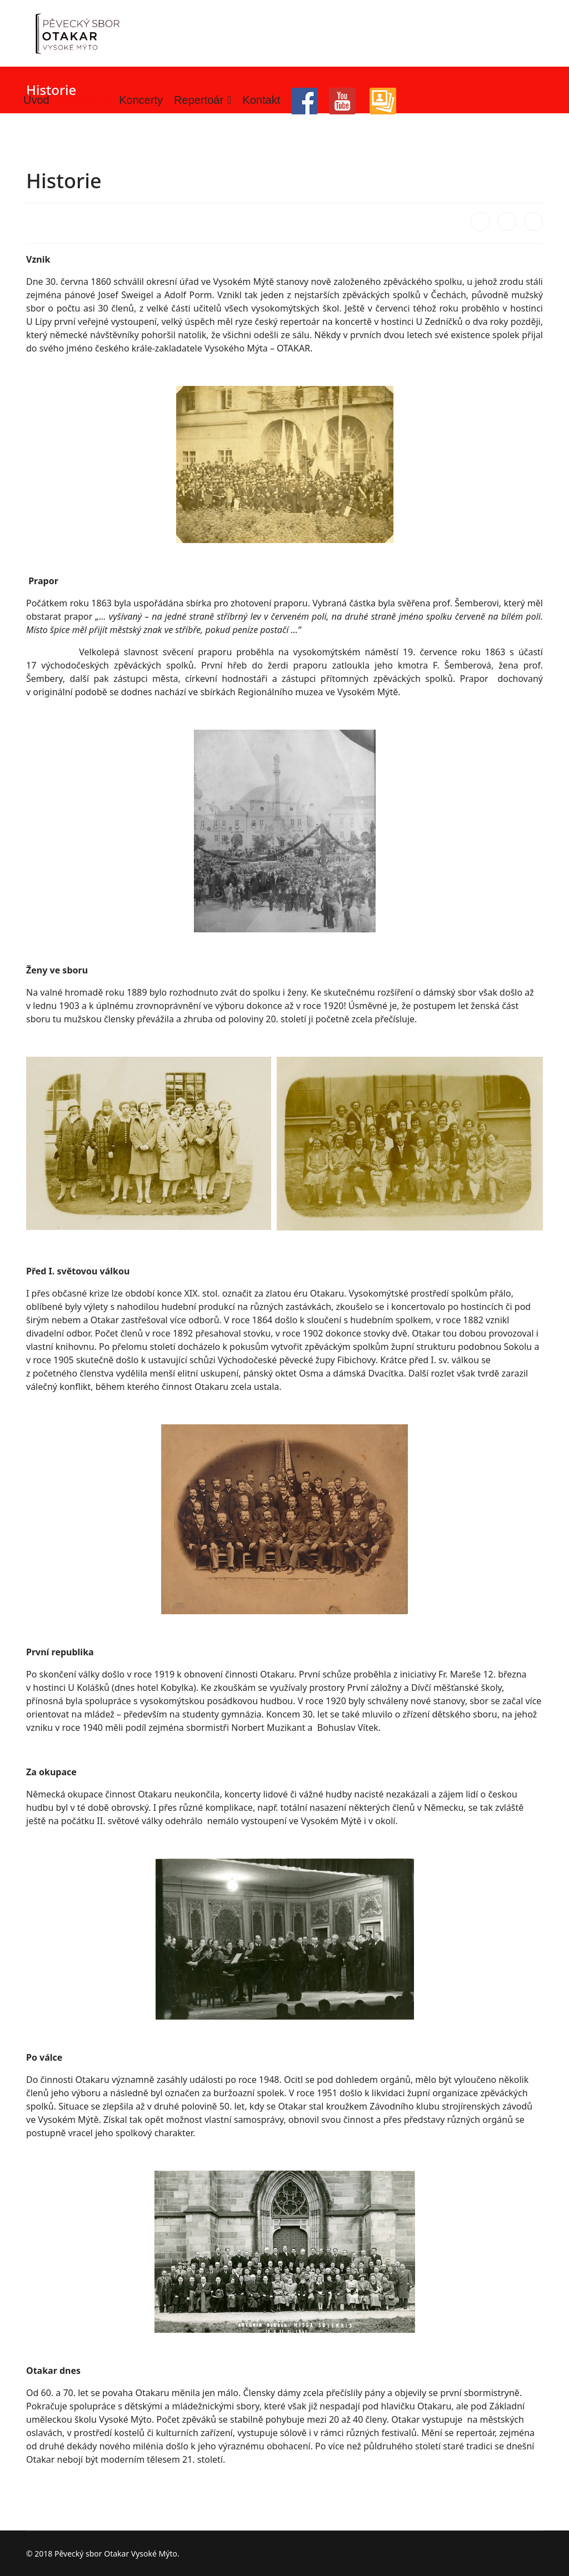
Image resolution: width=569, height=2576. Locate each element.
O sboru (80, 100)
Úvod (36, 100)
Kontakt (261, 100)
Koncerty (141, 100)
